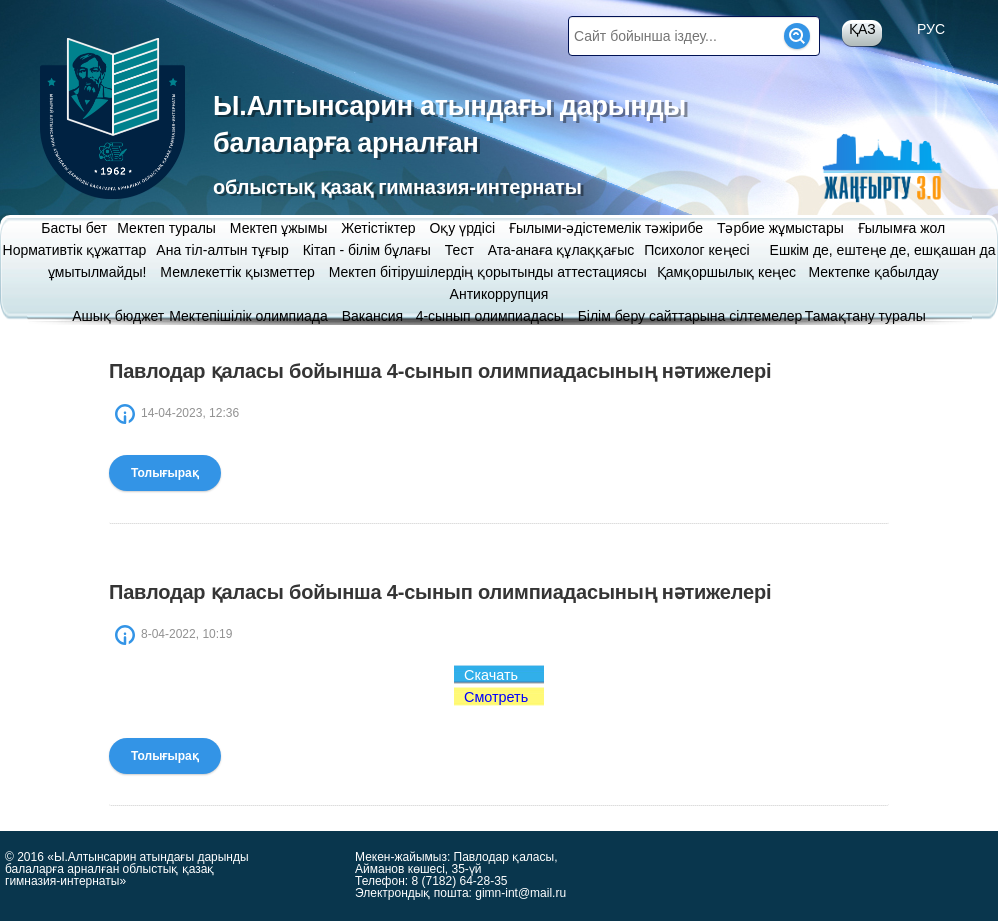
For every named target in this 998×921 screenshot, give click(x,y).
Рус (931, 29)
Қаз (862, 29)
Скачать (491, 675)
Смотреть (496, 697)
